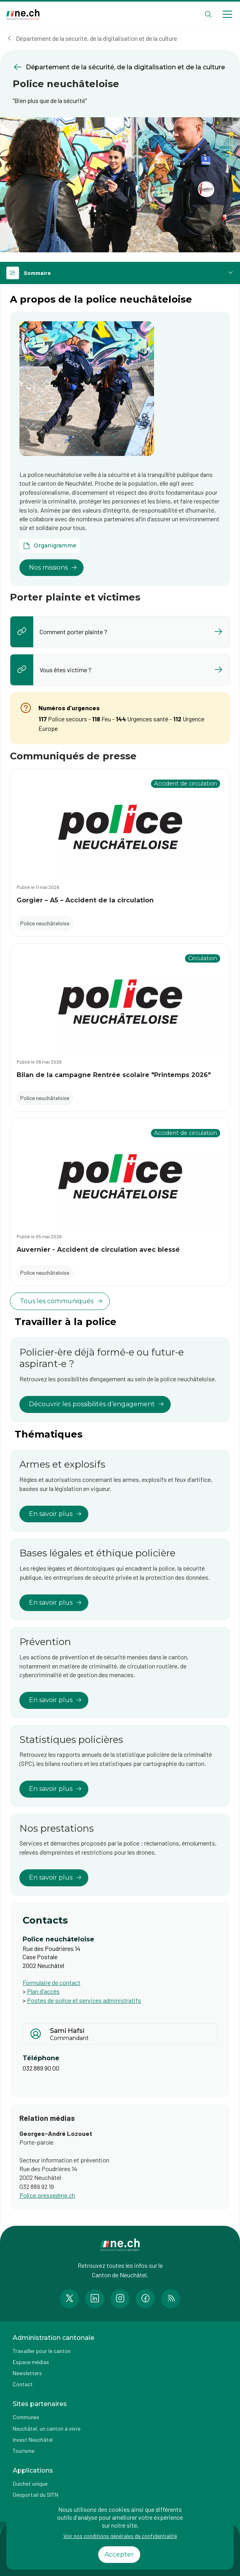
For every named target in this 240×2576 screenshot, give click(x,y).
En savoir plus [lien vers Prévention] (55, 1700)
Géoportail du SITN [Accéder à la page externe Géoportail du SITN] (35, 2494)
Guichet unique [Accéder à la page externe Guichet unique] (30, 2483)
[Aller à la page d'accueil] (23, 14)
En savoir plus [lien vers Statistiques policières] (55, 1788)
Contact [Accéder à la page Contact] (23, 2384)
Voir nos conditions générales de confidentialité (120, 2535)
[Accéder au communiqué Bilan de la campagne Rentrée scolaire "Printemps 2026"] (120, 1027)
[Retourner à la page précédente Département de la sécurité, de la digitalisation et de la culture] (120, 67)
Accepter (119, 2554)
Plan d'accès (43, 1991)
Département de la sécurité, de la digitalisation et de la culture (96, 38)
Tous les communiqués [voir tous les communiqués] (61, 1301)
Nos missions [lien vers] (53, 567)
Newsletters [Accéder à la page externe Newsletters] (27, 2373)
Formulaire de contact (51, 1982)
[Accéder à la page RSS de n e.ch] (170, 2298)
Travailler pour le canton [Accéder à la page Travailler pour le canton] (41, 2350)
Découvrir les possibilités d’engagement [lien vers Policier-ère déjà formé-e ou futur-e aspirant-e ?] (96, 1404)
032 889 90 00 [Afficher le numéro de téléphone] (41, 2068)
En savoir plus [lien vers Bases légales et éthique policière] (55, 1602)
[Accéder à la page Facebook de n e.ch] (145, 2298)
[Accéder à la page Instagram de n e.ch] (120, 2298)
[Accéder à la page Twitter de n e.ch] (69, 2298)
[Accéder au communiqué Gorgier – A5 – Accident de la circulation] (120, 852)
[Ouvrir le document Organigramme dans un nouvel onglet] (49, 546)
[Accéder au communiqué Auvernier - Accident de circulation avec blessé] (120, 1202)
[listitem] (120, 632)
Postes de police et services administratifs (84, 2000)
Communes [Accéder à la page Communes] (26, 2417)
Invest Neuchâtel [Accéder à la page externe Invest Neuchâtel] (33, 2439)
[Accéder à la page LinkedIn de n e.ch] (94, 2298)
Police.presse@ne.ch (47, 2195)
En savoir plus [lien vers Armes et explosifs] (55, 1514)
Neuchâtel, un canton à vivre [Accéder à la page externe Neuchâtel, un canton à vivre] (46, 2428)
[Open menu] (227, 14)
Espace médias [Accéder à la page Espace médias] (31, 2362)
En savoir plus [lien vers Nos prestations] (55, 1877)
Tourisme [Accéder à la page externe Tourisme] (23, 2450)
